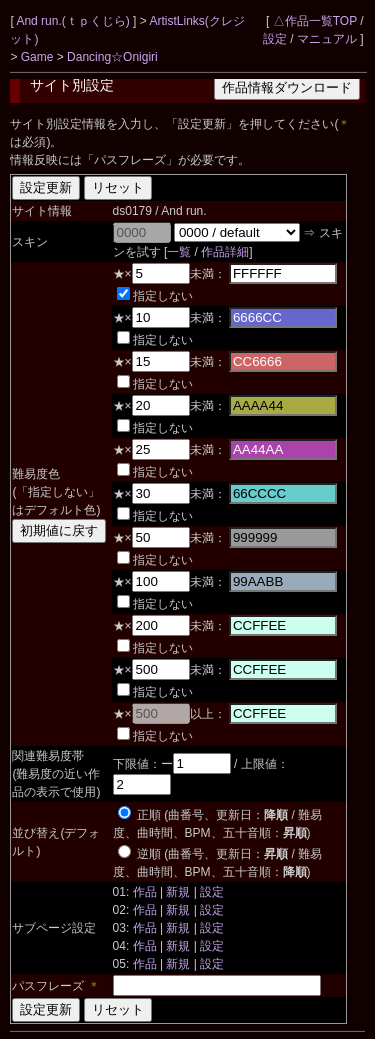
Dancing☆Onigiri (112, 57)
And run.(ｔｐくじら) (74, 21)
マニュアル (327, 39)
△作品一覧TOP (315, 21)
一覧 (179, 252)
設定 (275, 39)
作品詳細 (225, 252)
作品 (145, 892)
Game (39, 57)
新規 (178, 892)
